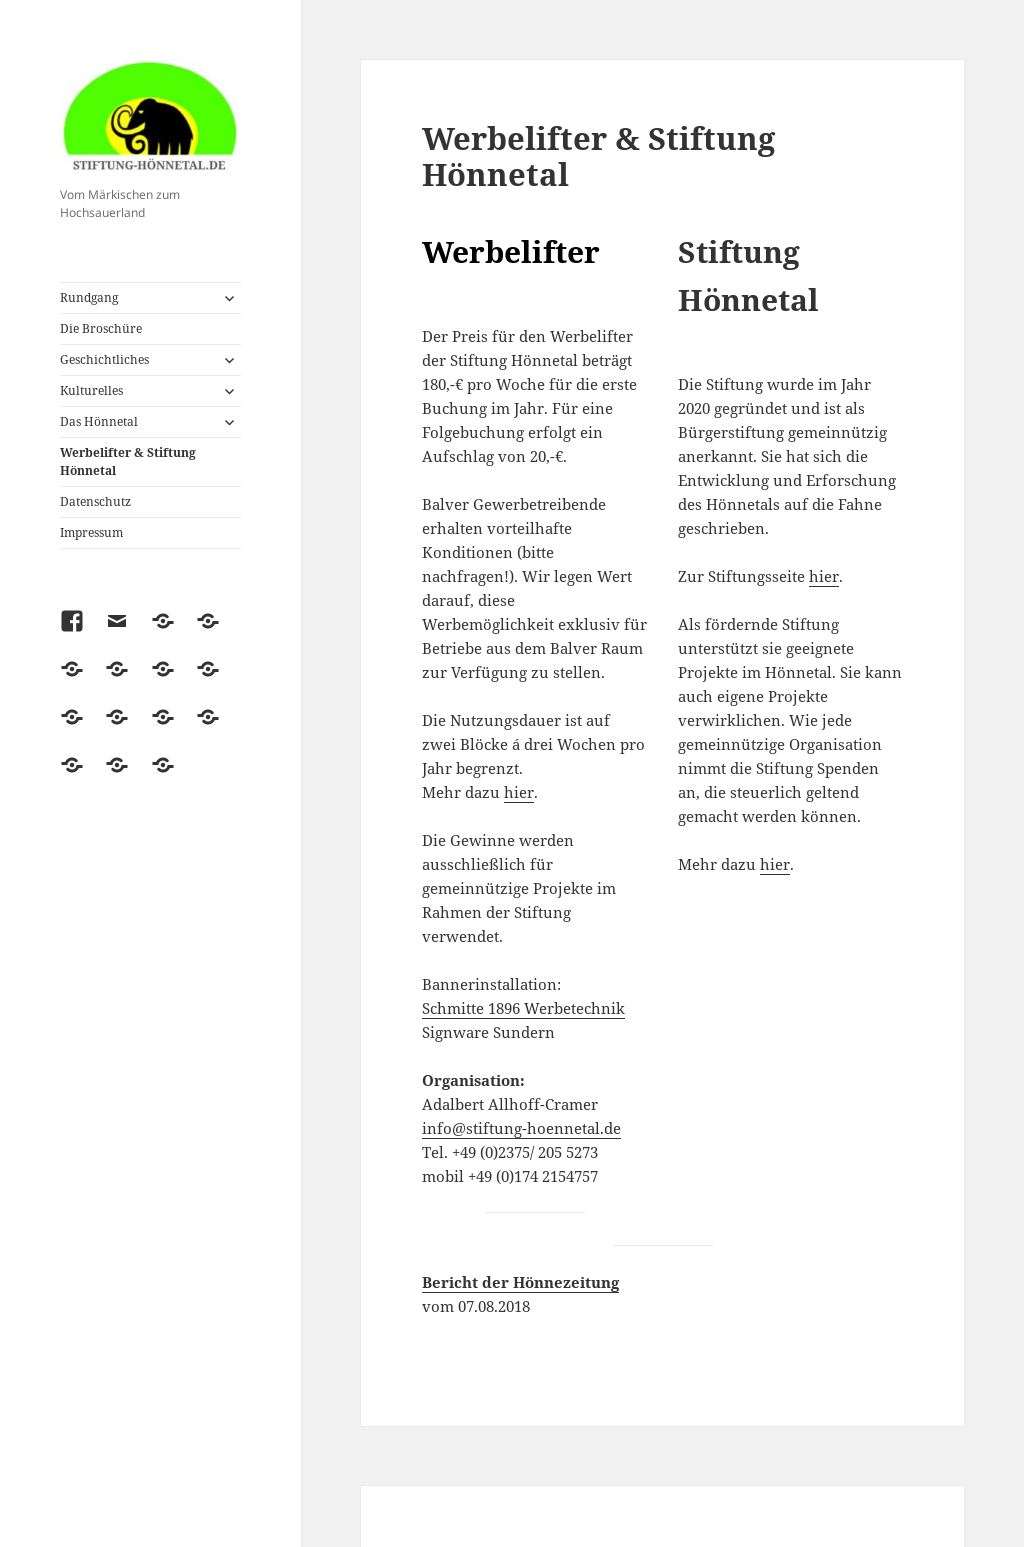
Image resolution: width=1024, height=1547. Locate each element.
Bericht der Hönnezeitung (520, 1282)
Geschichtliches (104, 359)
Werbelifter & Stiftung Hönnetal (128, 461)
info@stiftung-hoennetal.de (521, 1128)
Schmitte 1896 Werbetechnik (523, 1008)
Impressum (91, 532)
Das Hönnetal (99, 421)
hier (519, 792)
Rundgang (89, 297)
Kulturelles (91, 390)
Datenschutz (95, 501)
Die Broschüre (101, 328)
